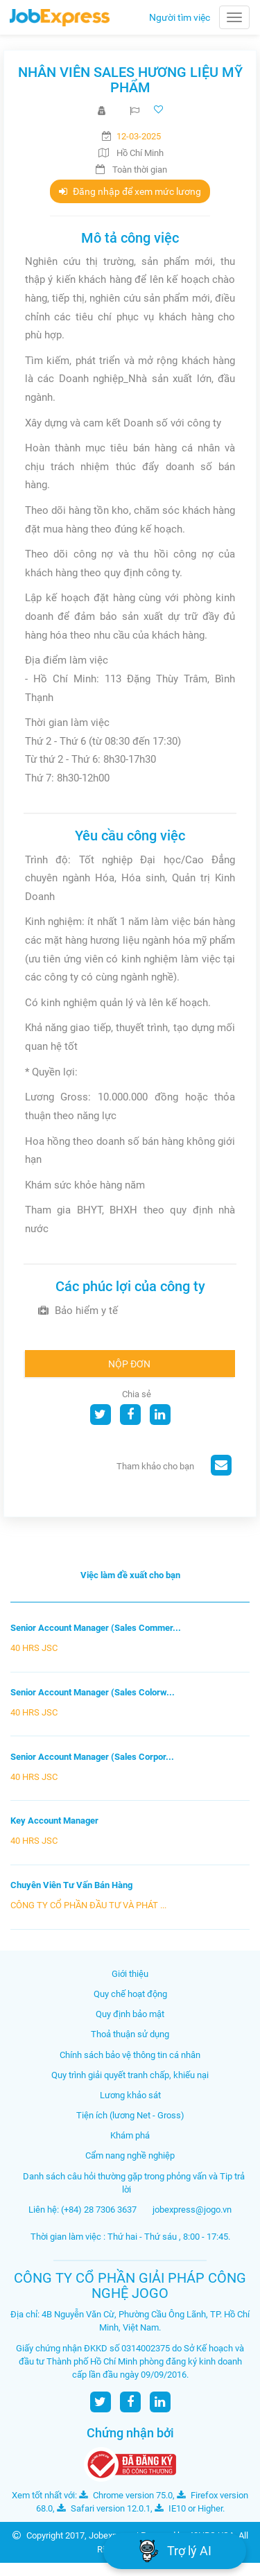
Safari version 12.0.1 (103, 2508)
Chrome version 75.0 (126, 2495)
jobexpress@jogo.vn (192, 2209)
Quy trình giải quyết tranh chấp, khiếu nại (130, 2075)
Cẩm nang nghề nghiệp (130, 2155)
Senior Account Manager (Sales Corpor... (92, 1757)
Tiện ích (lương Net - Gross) (130, 2115)
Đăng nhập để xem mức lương (130, 191)
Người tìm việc (179, 17)
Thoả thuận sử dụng (130, 2034)
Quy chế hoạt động (130, 1994)
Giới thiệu (130, 1974)
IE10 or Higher (189, 2508)
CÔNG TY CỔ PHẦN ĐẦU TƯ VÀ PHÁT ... (88, 1905)
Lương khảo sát (130, 2095)
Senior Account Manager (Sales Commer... (95, 1628)
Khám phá (130, 2135)
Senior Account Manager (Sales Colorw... (92, 1692)
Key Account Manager (54, 1820)
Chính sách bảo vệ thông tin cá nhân (130, 2055)
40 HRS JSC (34, 1648)
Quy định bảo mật (130, 2014)
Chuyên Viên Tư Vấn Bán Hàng (71, 1885)
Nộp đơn (129, 1363)
